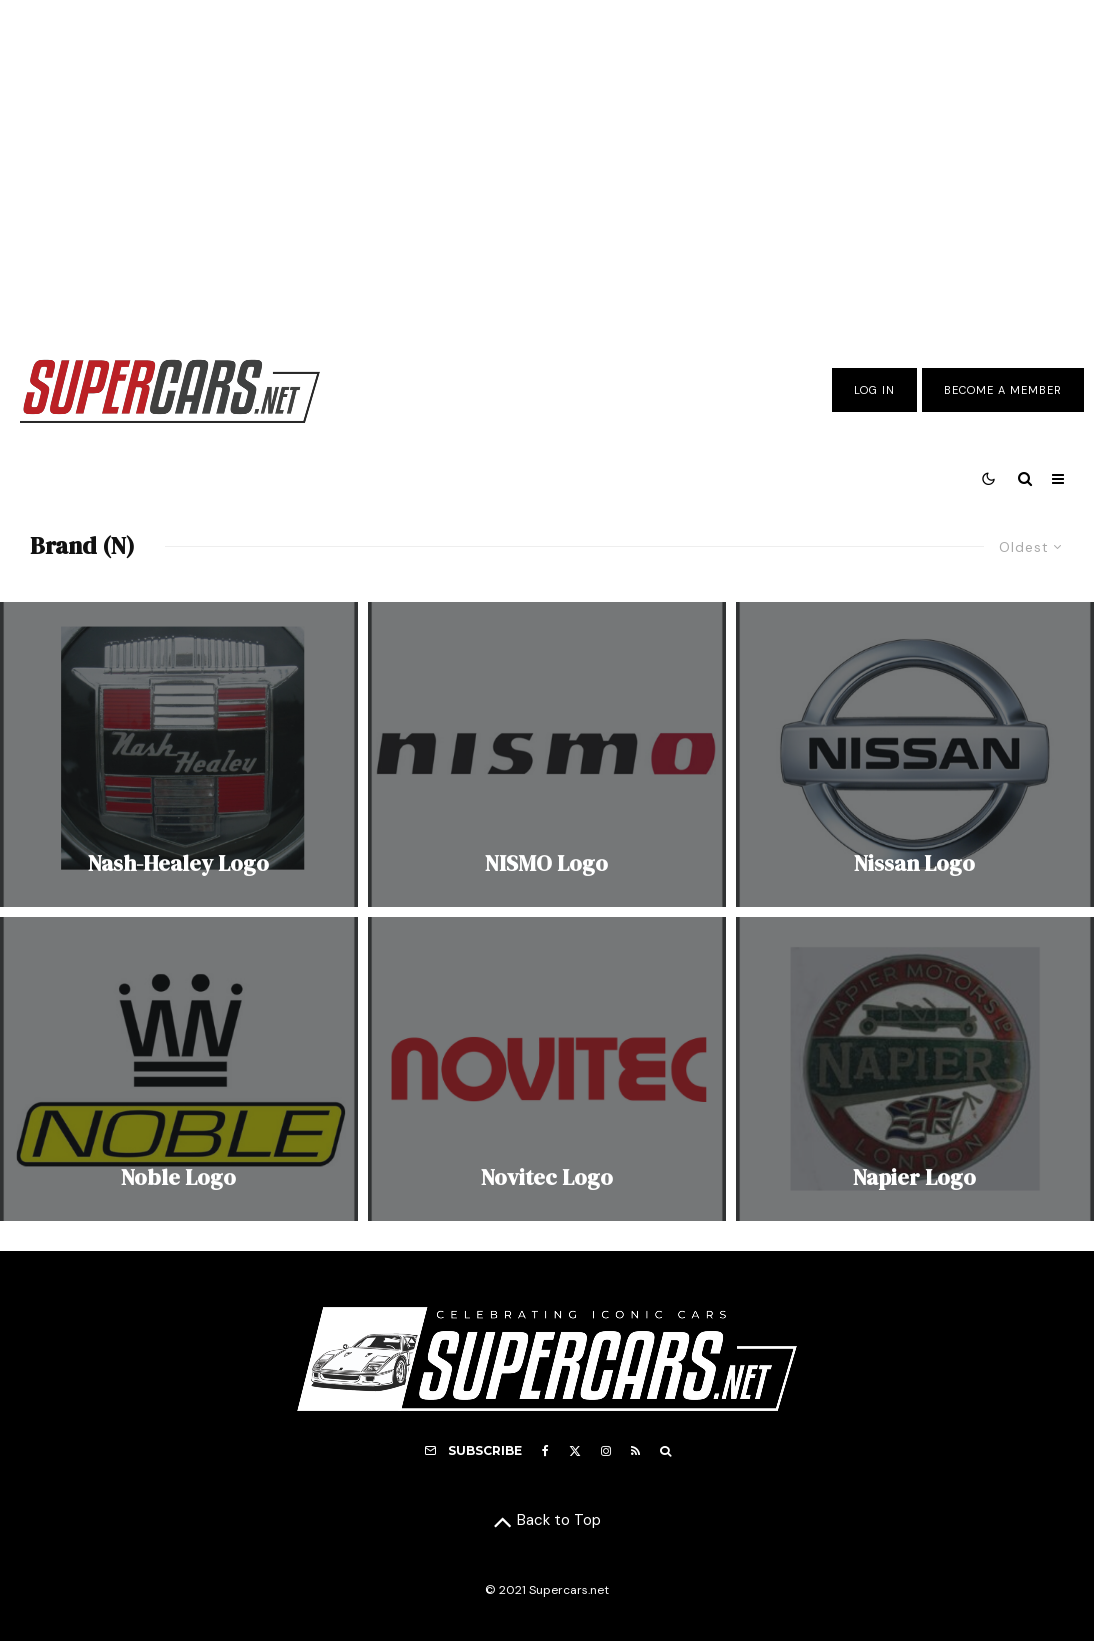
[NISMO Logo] (547, 754)
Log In (874, 390)
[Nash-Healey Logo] (179, 754)
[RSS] (635, 1451)
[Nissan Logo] (915, 754)
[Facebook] (545, 1451)
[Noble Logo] (179, 1069)
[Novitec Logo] (547, 1069)
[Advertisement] (547, 163)
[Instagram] (606, 1451)
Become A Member (1003, 390)
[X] (575, 1451)
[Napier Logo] (915, 1069)
